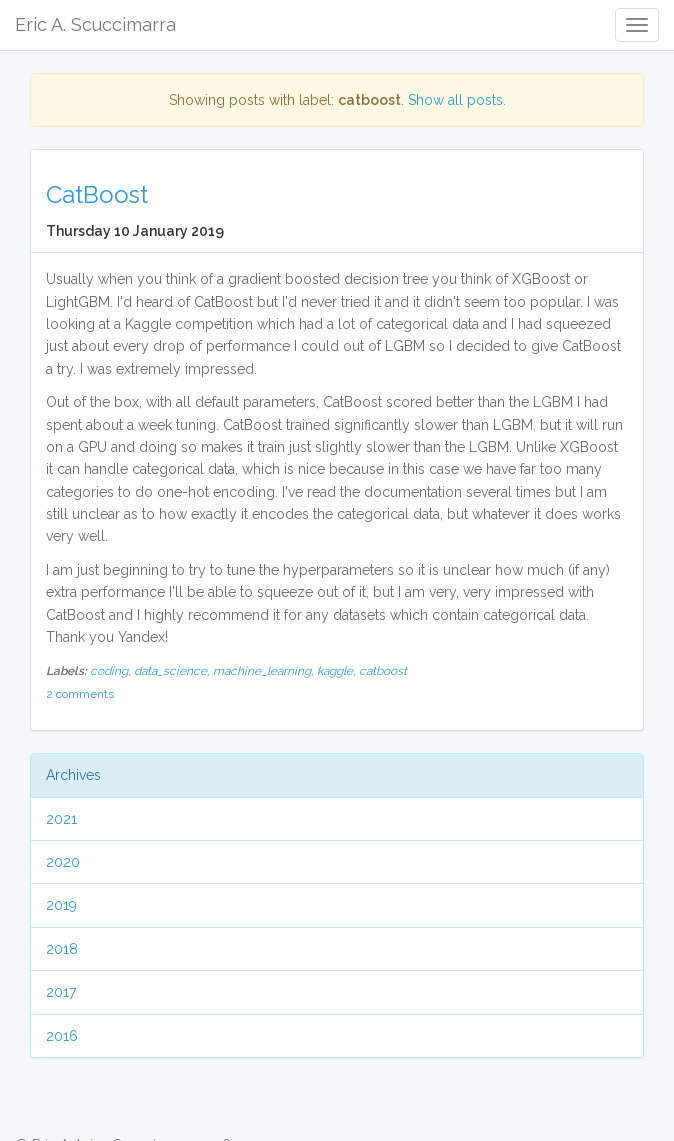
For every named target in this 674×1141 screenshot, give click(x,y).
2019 (61, 905)
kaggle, (338, 671)
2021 (61, 819)
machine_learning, (265, 671)
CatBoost (97, 194)
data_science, (173, 671)
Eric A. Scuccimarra (95, 24)
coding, (112, 671)
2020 (63, 862)
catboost (383, 671)
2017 (61, 992)
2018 (62, 949)
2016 (62, 1036)
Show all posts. (457, 100)
